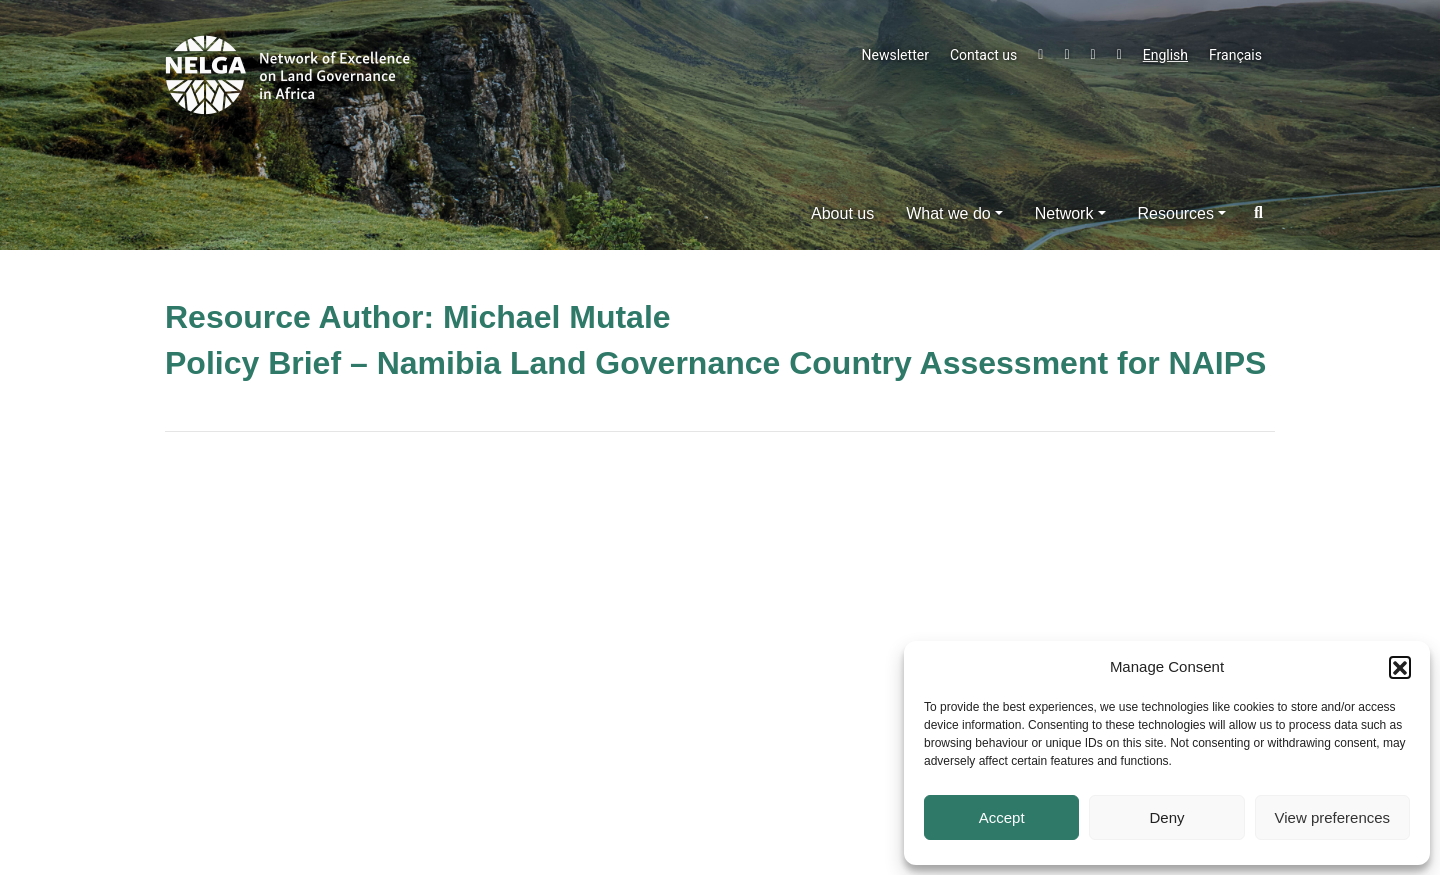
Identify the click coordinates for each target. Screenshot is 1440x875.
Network (1064, 213)
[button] (1400, 667)
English (1165, 55)
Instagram (1119, 55)
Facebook (1066, 55)
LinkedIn (1093, 55)
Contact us (983, 55)
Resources (1176, 213)
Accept (1002, 817)
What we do (948, 213)
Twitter (1040, 55)
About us (842, 213)
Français (1235, 55)
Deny (1166, 817)
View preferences (1333, 817)
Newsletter (895, 55)
